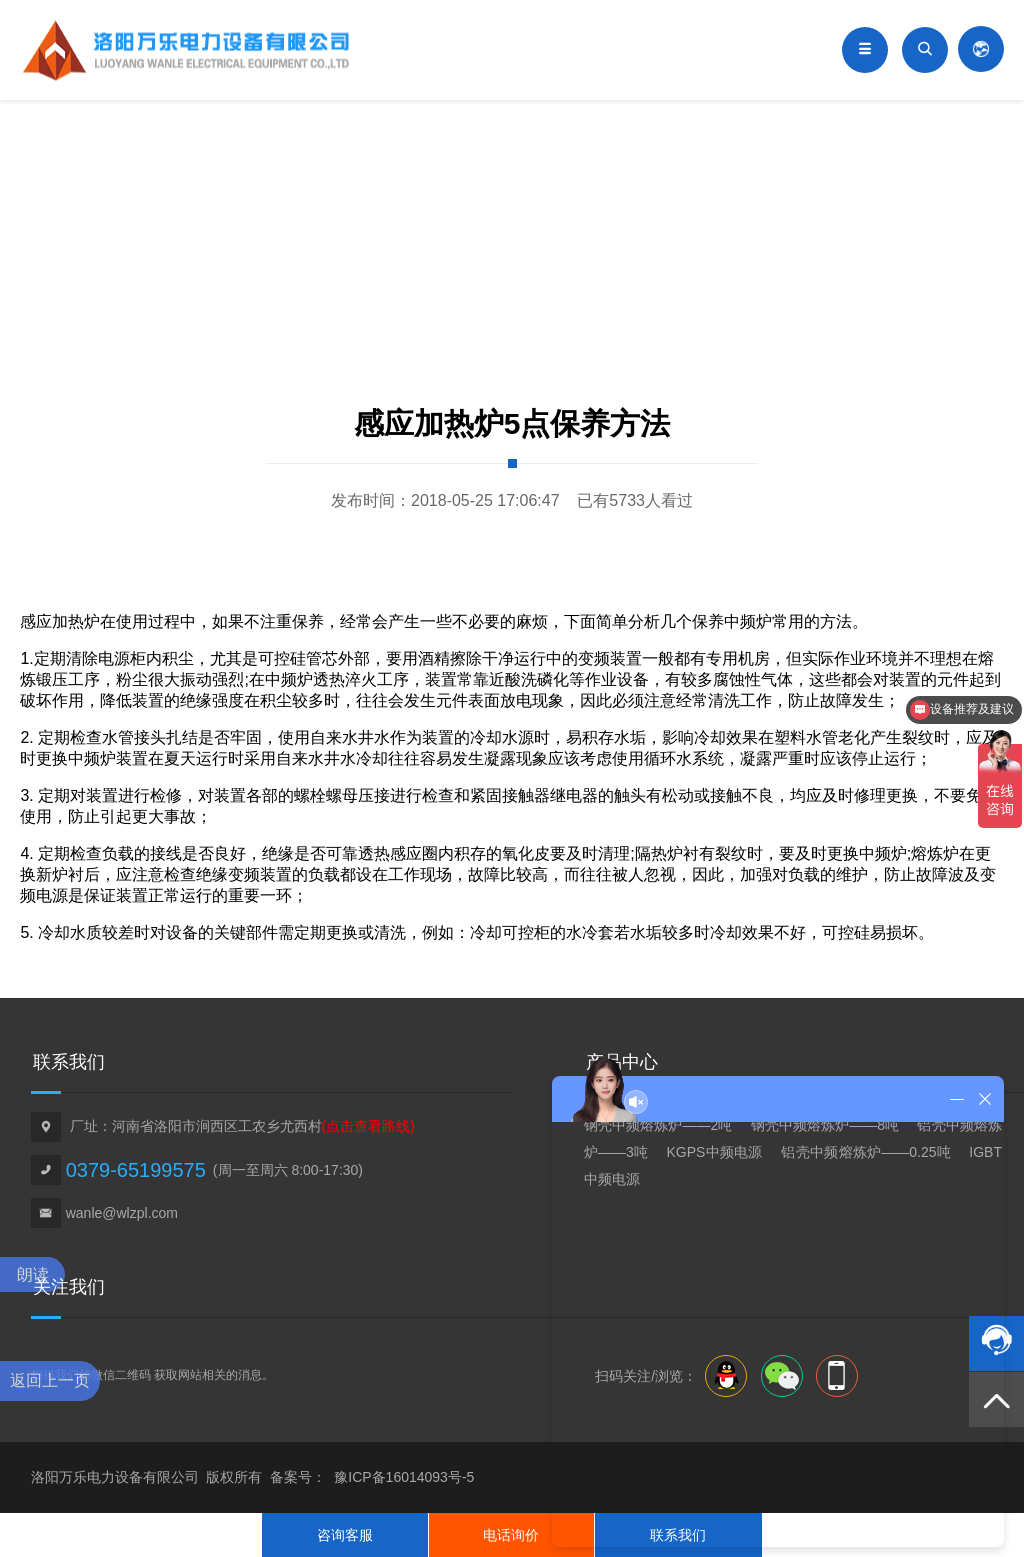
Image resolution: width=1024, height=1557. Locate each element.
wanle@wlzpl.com (122, 1213)
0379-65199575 (136, 1170)
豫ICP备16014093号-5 (404, 1477)
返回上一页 (50, 1380)
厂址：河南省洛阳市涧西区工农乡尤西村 (242, 1126)
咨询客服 (345, 1535)
